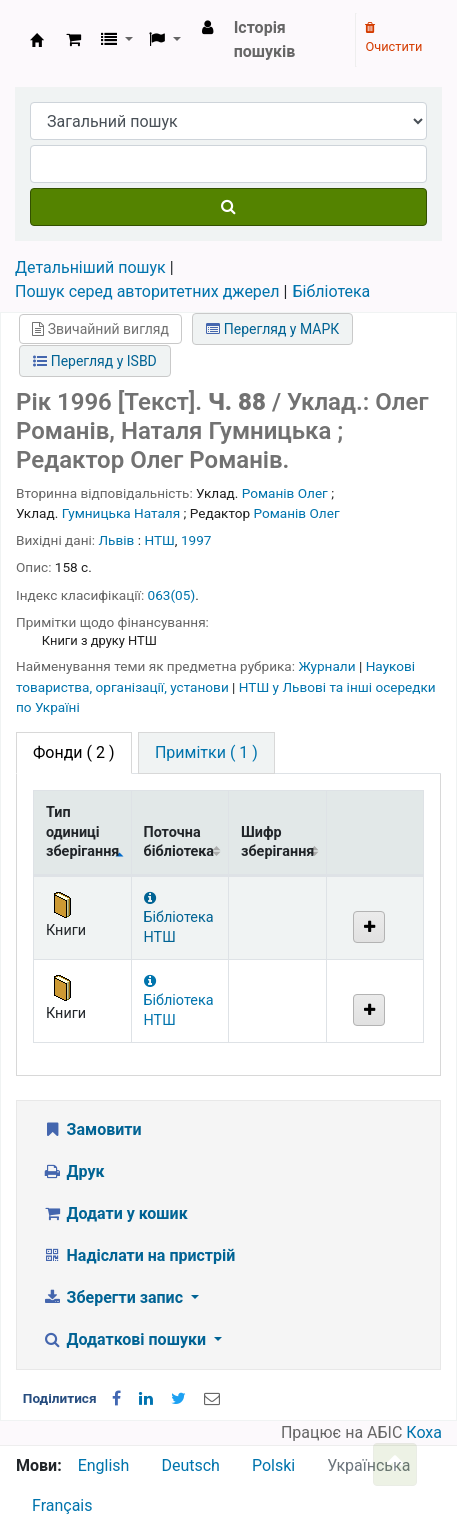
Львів (117, 540)
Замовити (92, 1129)
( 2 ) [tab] (74, 752)
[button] (73, 40)
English (104, 1465)
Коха (424, 1432)
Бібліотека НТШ (179, 918)
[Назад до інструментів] (395, 1464)
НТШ (159, 540)
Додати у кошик (115, 1213)
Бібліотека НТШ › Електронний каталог (37, 40)
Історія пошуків (265, 39)
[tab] (206, 753)
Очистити (393, 38)
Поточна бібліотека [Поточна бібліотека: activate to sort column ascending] (179, 842)
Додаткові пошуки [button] (126, 1339)
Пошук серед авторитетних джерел (147, 291)
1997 (196, 540)
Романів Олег (285, 493)
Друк (73, 1171)
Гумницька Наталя (121, 513)
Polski (273, 1465)
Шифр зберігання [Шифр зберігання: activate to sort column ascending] (277, 842)
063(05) (172, 595)
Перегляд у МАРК (272, 329)
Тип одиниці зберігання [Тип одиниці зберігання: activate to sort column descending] (82, 832)
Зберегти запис (114, 1297)
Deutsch (190, 1465)
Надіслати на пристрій (138, 1255)
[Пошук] (228, 207)
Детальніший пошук (90, 267)
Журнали (328, 666)
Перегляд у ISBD (95, 361)
